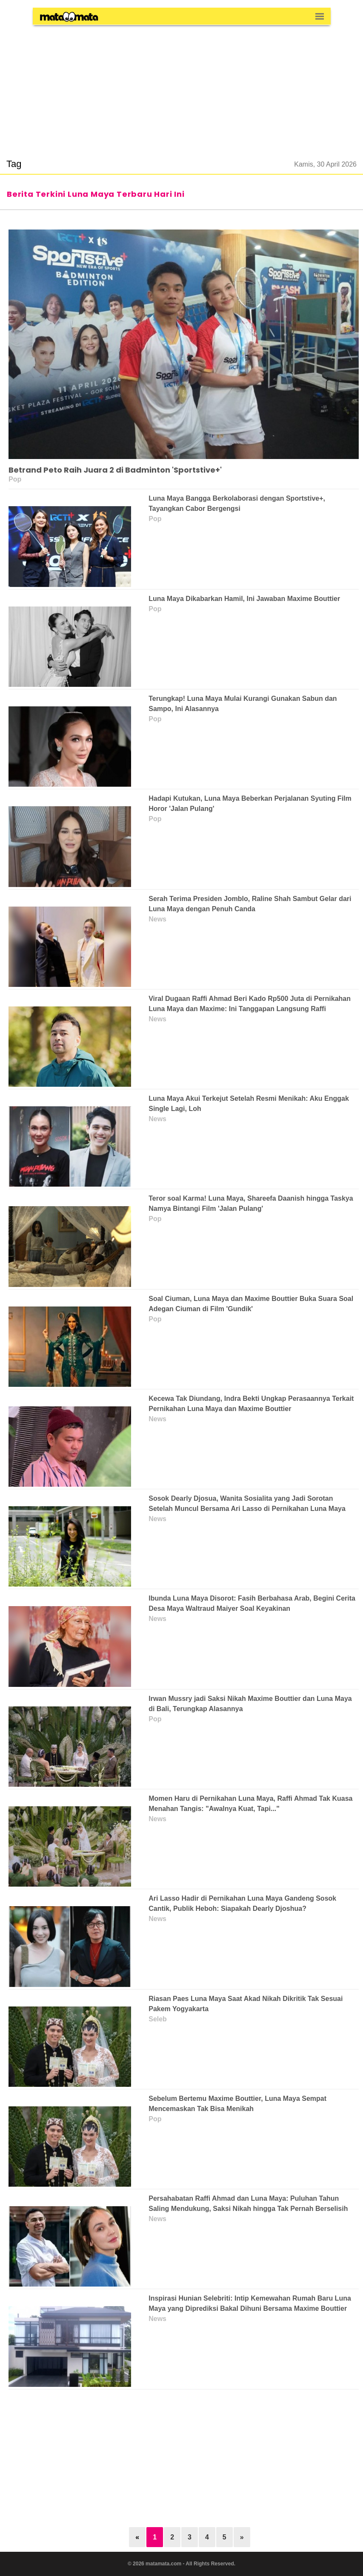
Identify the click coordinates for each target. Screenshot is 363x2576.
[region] (182, 87)
